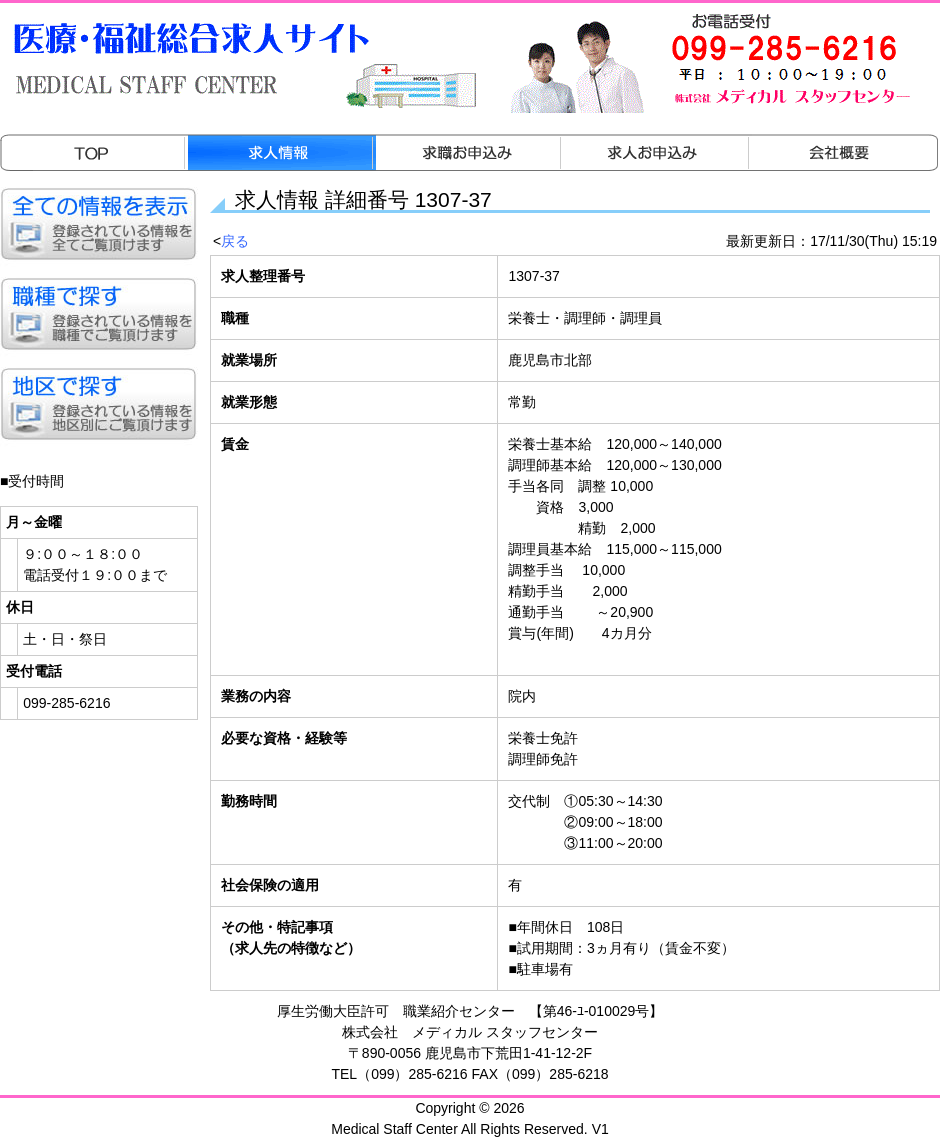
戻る (235, 241)
